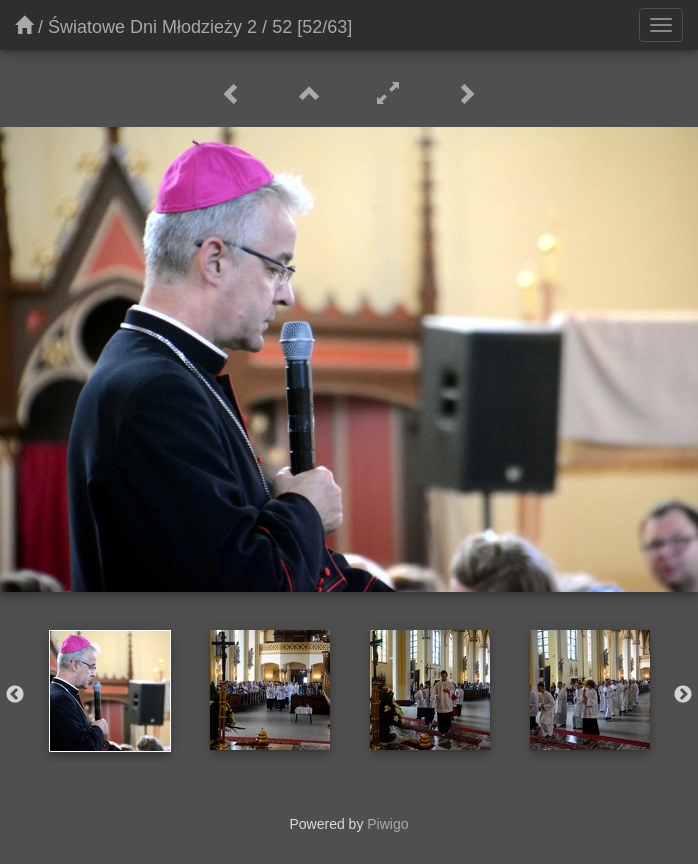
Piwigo (387, 824)
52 (282, 27)
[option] (110, 691)
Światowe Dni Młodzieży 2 (152, 27)
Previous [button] (15, 695)
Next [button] (683, 695)
